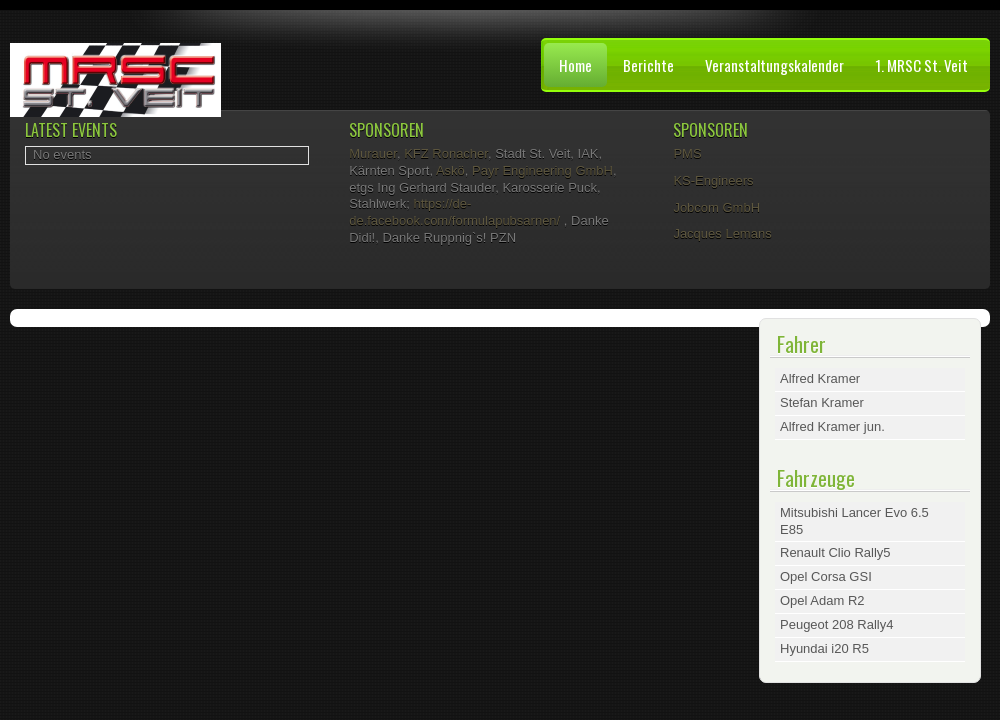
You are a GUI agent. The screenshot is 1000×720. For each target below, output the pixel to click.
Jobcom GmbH (716, 207)
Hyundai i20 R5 (824, 648)
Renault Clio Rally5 (835, 552)
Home (575, 65)
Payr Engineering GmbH (542, 170)
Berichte (648, 65)
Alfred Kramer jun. (832, 426)
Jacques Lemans (722, 233)
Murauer (373, 153)
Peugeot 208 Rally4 (836, 624)
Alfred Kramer (820, 378)
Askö (450, 170)
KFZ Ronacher (446, 153)
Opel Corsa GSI (826, 576)
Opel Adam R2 (822, 600)
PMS (687, 153)
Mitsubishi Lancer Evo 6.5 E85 (854, 521)
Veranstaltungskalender (774, 65)
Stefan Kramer (822, 402)
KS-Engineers (713, 180)
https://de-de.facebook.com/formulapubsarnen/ (454, 212)
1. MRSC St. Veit (921, 65)
